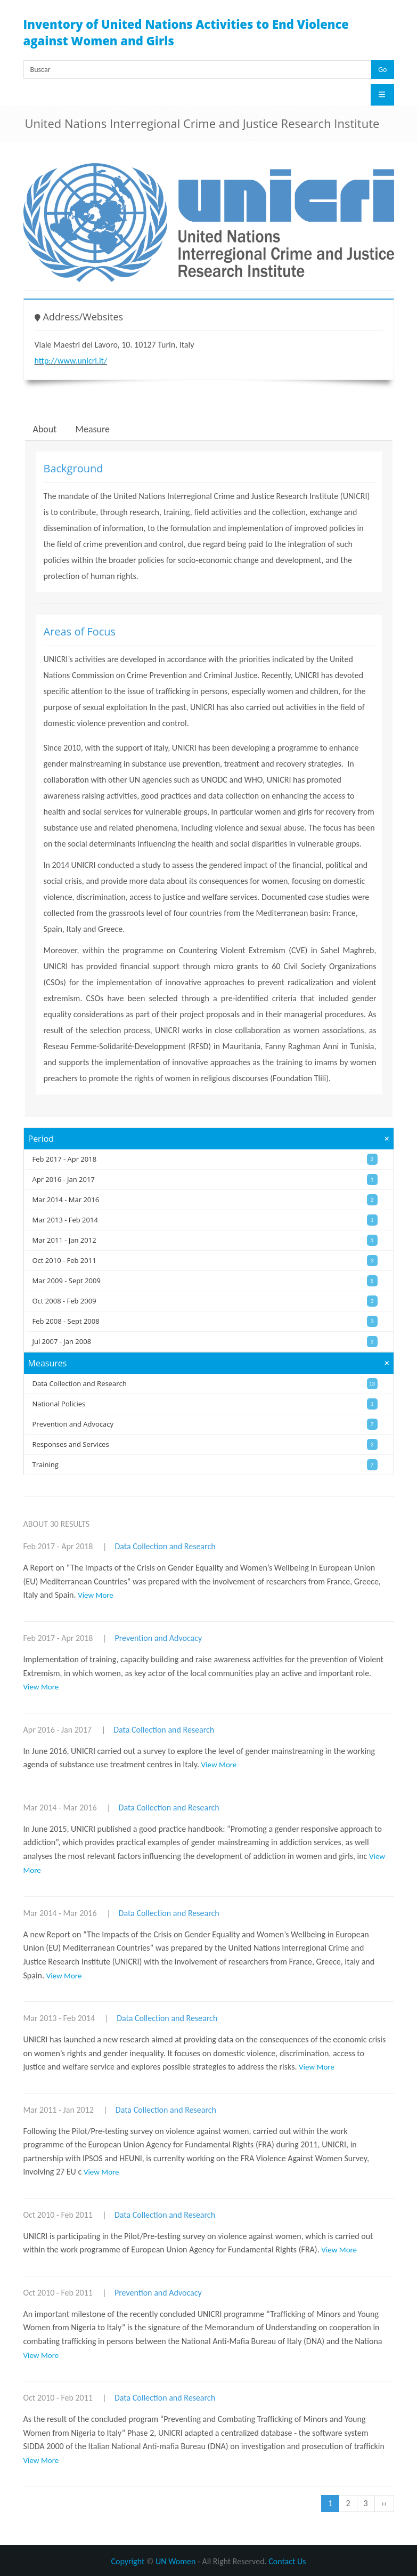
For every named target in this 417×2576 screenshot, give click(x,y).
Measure (93, 429)
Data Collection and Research (165, 1546)
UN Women (175, 2561)
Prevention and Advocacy (158, 1638)
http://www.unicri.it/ (71, 361)
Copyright (127, 2561)
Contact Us (287, 2561)
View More (95, 1595)
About (45, 429)
